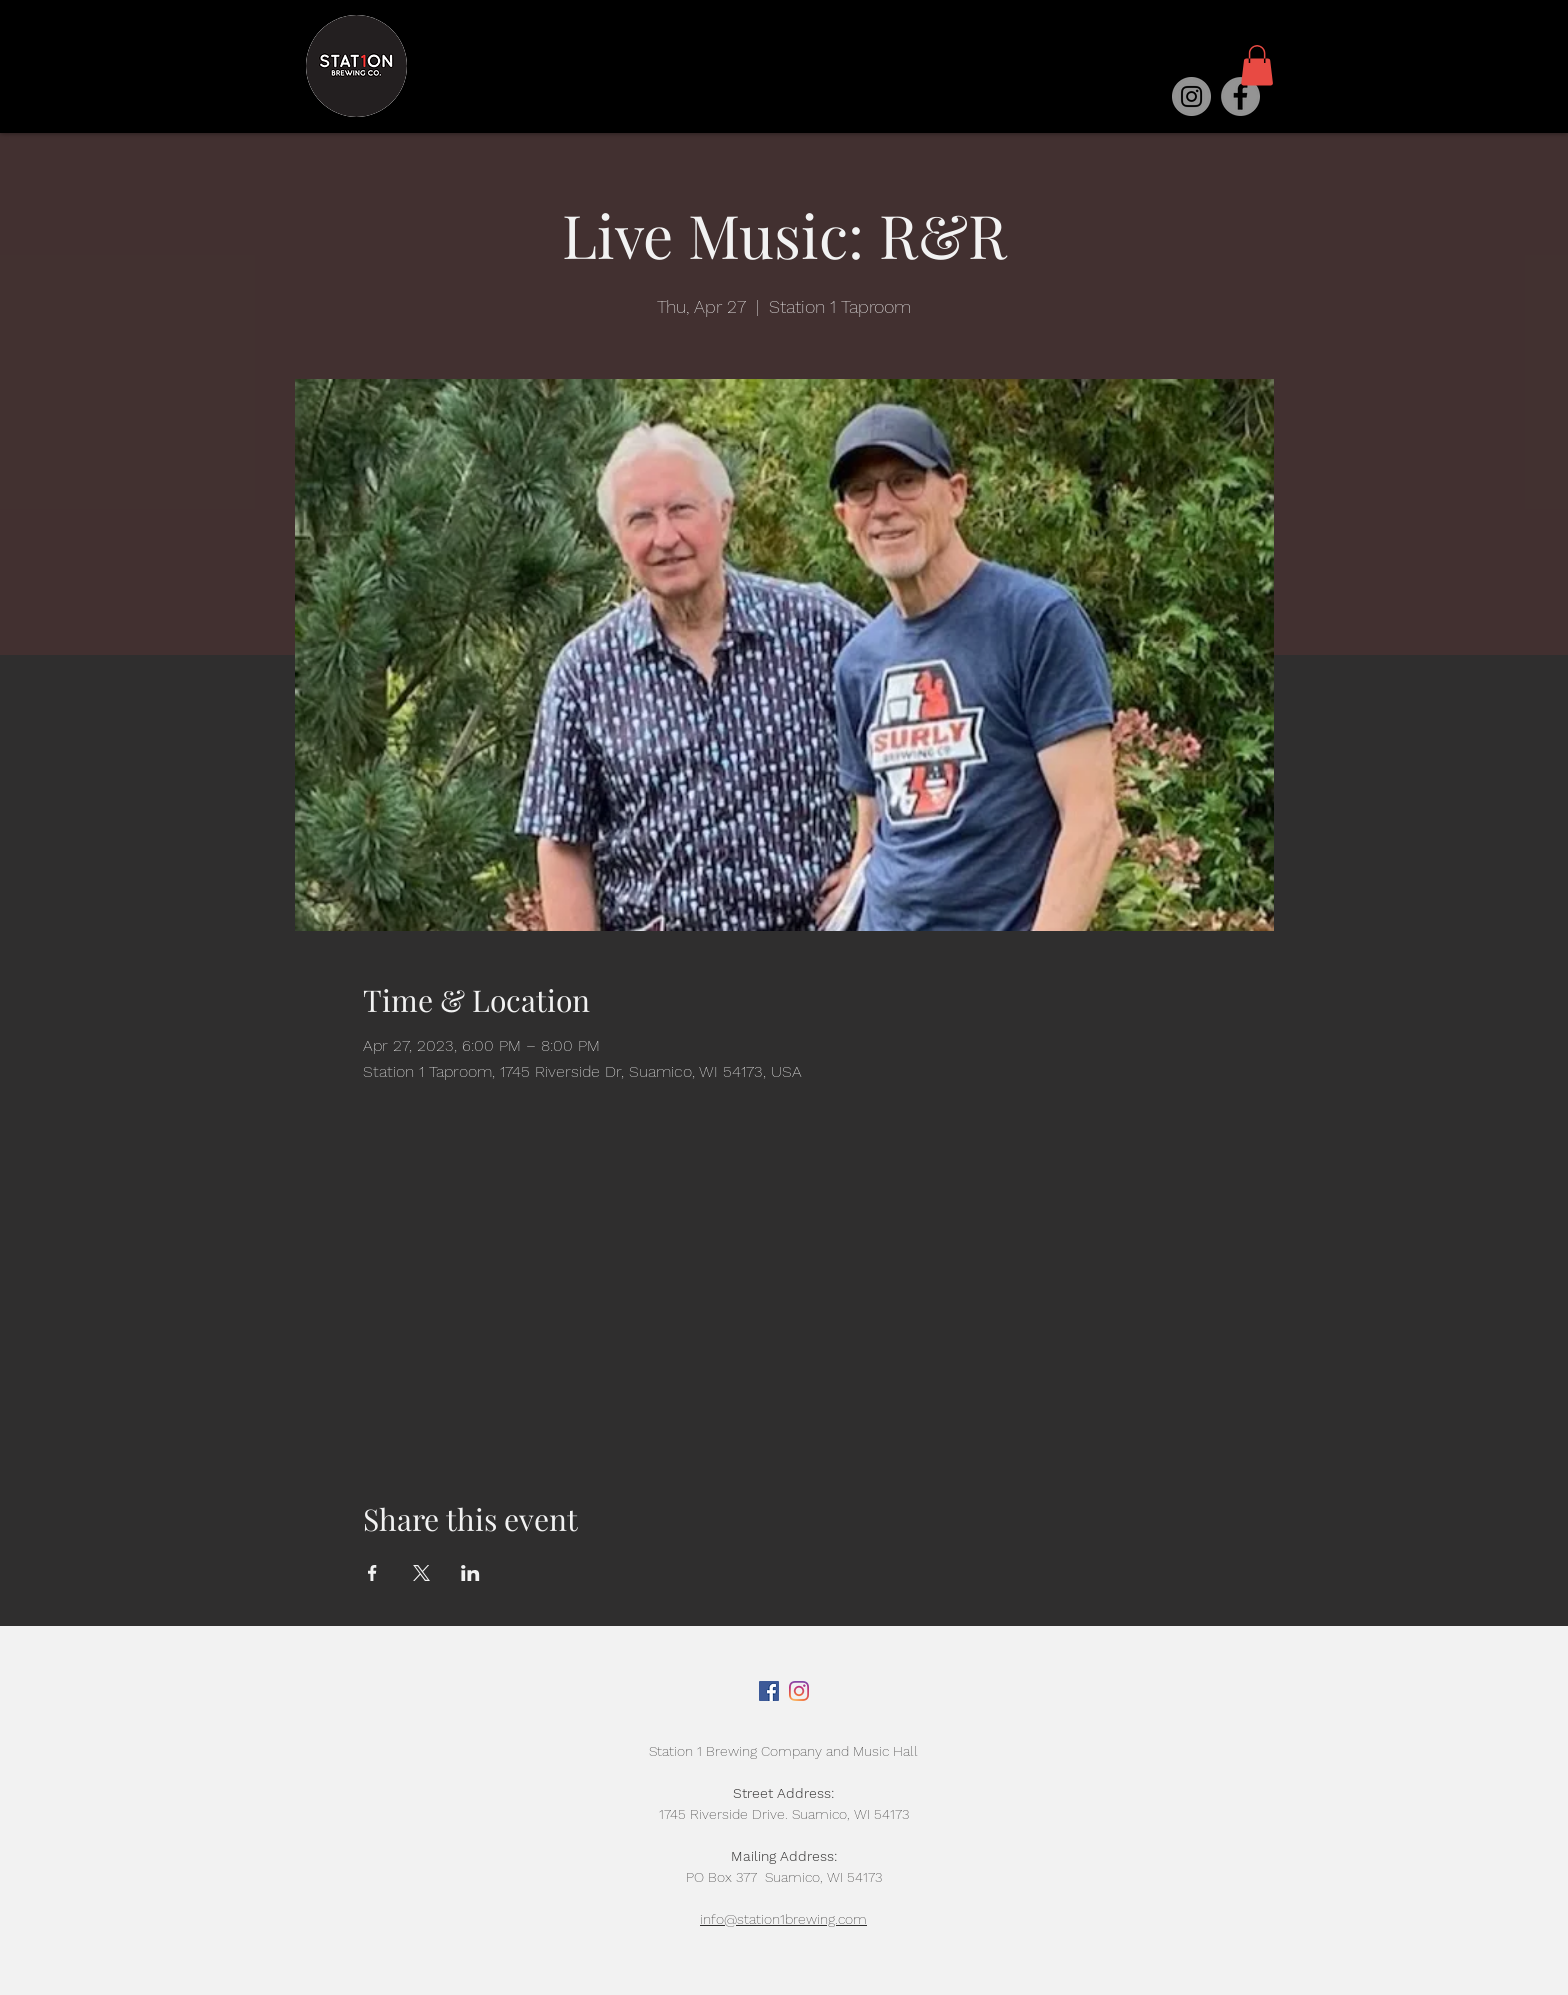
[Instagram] (1191, 96)
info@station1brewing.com (783, 1919)
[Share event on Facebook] (372, 1573)
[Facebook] (1240, 96)
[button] (1257, 65)
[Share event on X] (421, 1573)
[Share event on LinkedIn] (470, 1573)
